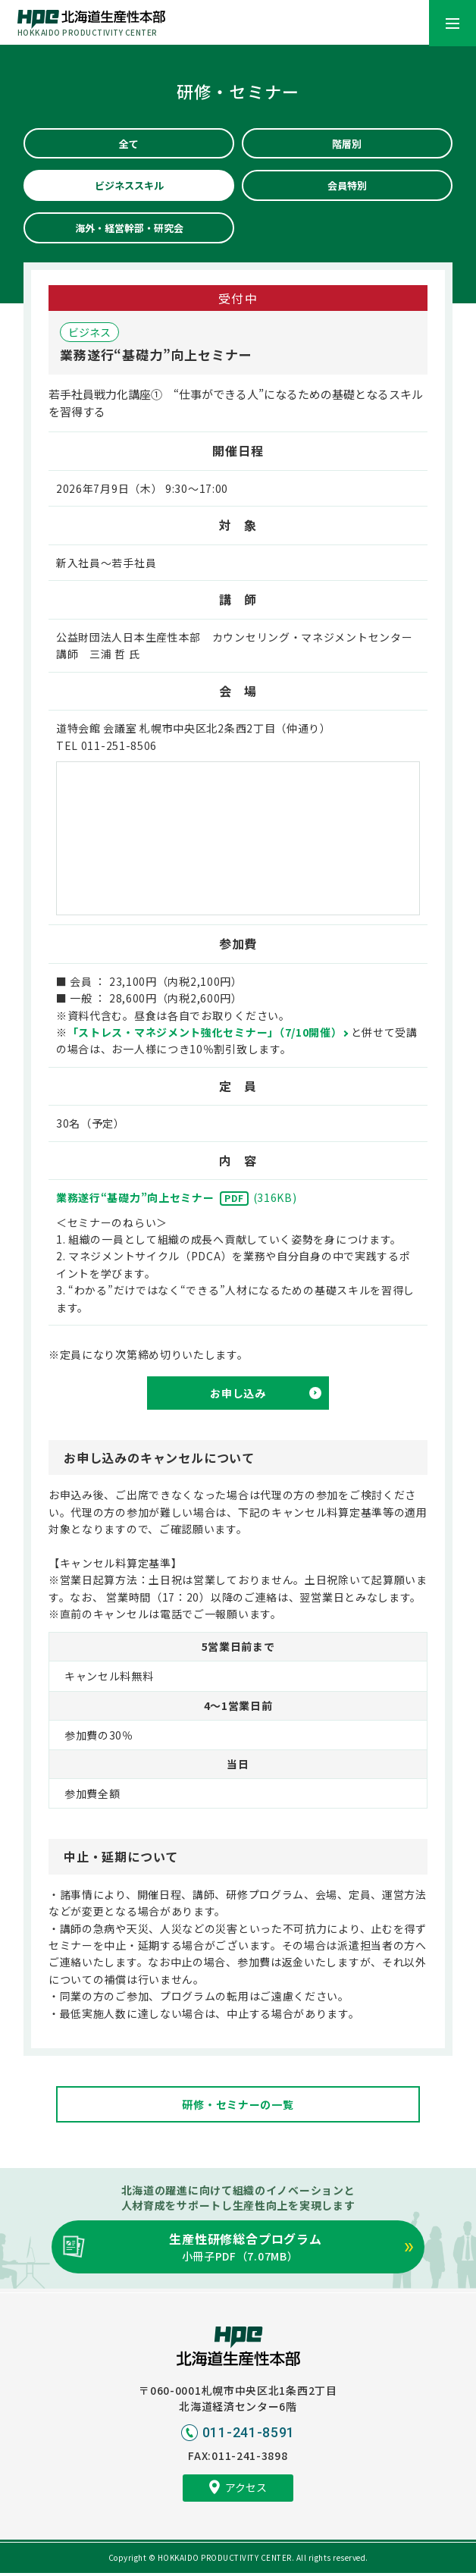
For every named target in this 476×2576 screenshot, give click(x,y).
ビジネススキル (129, 186)
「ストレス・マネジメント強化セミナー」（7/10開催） (205, 1034)
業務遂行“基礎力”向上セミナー (176, 1200)
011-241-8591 (248, 2435)
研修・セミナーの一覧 (237, 2106)
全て (128, 144)
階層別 (347, 144)
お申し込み (238, 1395)
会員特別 (347, 186)
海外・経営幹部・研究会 (128, 229)
